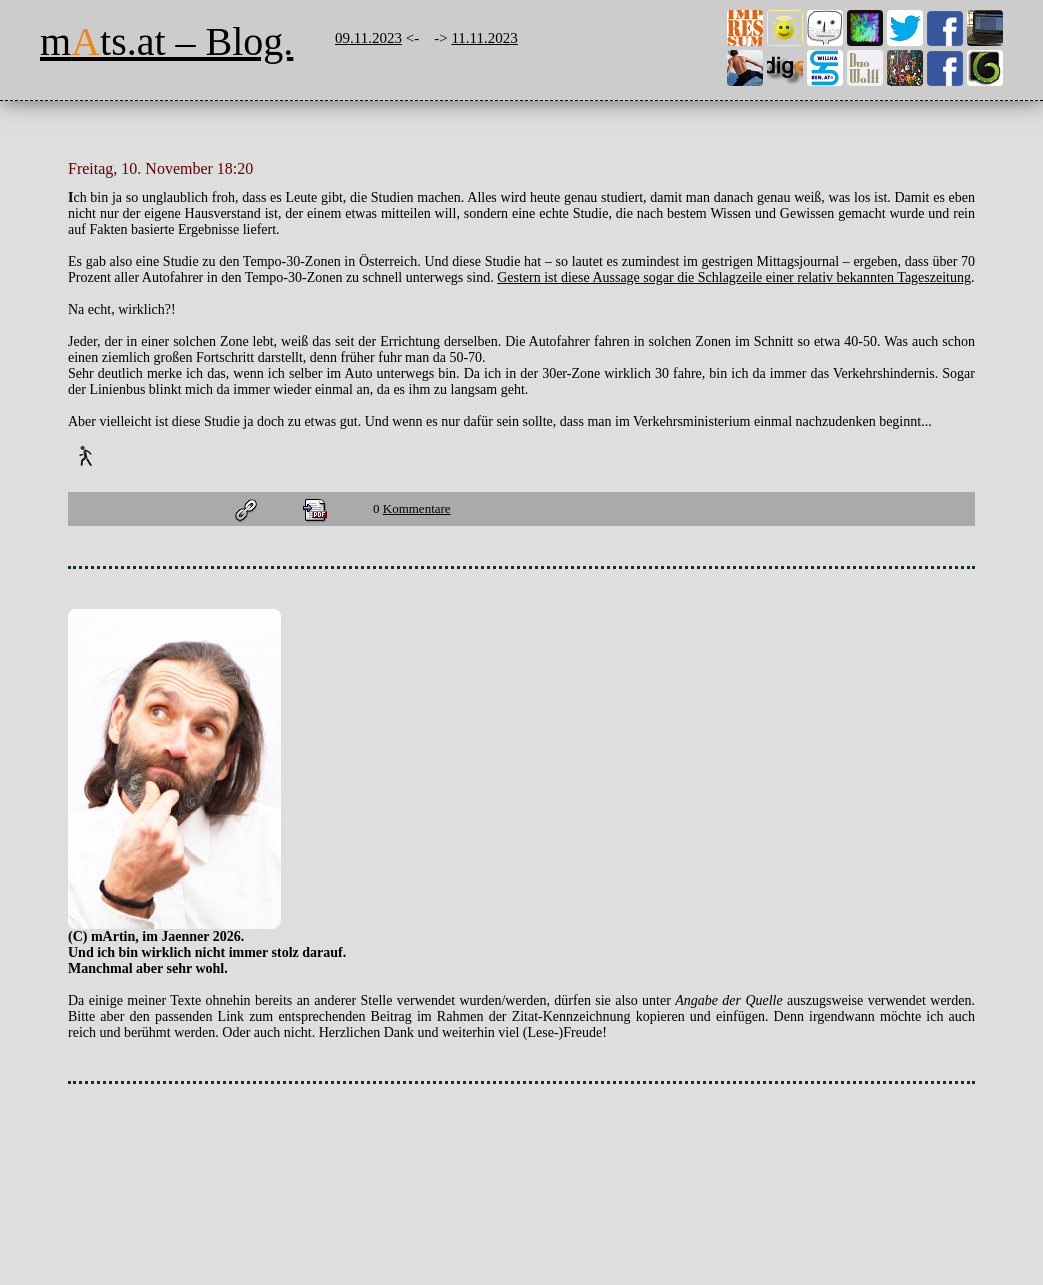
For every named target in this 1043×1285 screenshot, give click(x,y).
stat (68, 1124)
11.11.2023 (484, 38)
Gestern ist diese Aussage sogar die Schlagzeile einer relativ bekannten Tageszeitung (734, 277)
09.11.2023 (368, 38)
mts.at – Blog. (166, 41)
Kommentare (417, 508)
